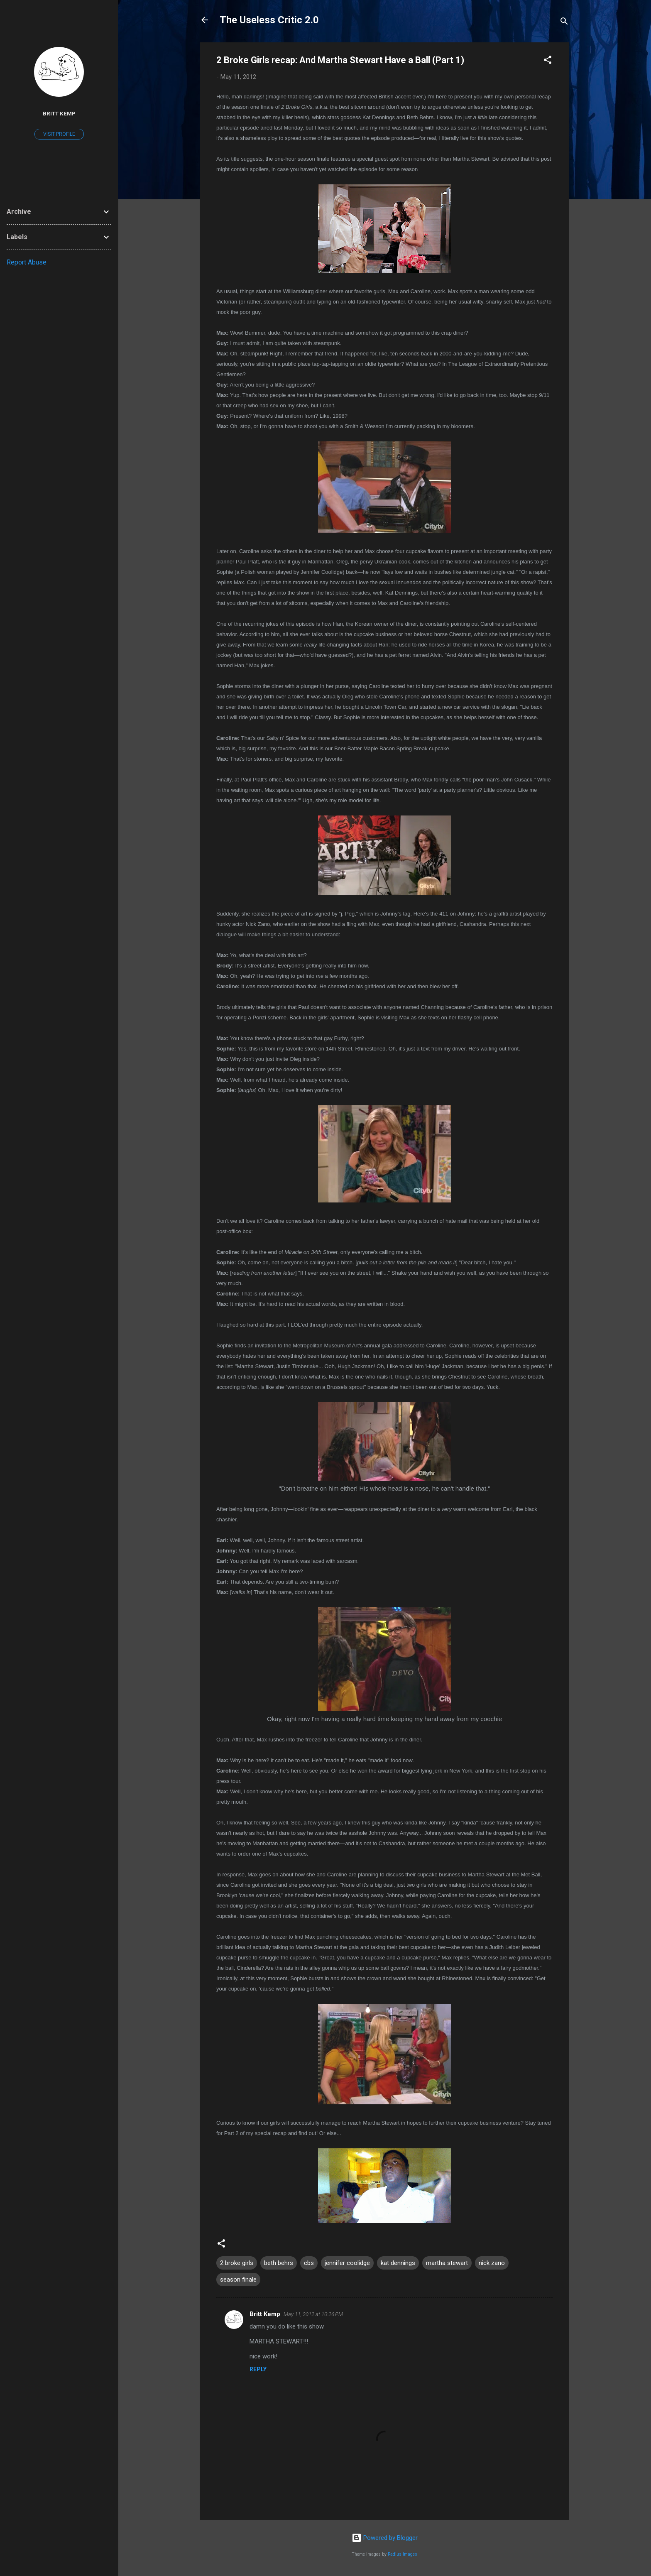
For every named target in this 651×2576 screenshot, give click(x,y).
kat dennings (398, 2263)
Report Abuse (26, 262)
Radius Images (402, 2554)
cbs (309, 2263)
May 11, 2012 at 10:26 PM (313, 2314)
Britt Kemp (265, 2314)
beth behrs (278, 2263)
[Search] (564, 22)
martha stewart (447, 2263)
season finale (238, 2279)
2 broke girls (236, 2263)
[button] (548, 61)
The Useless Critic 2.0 (269, 20)
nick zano (492, 2263)
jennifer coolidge (347, 2263)
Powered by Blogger (385, 2538)
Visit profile (59, 134)
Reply (258, 2369)
